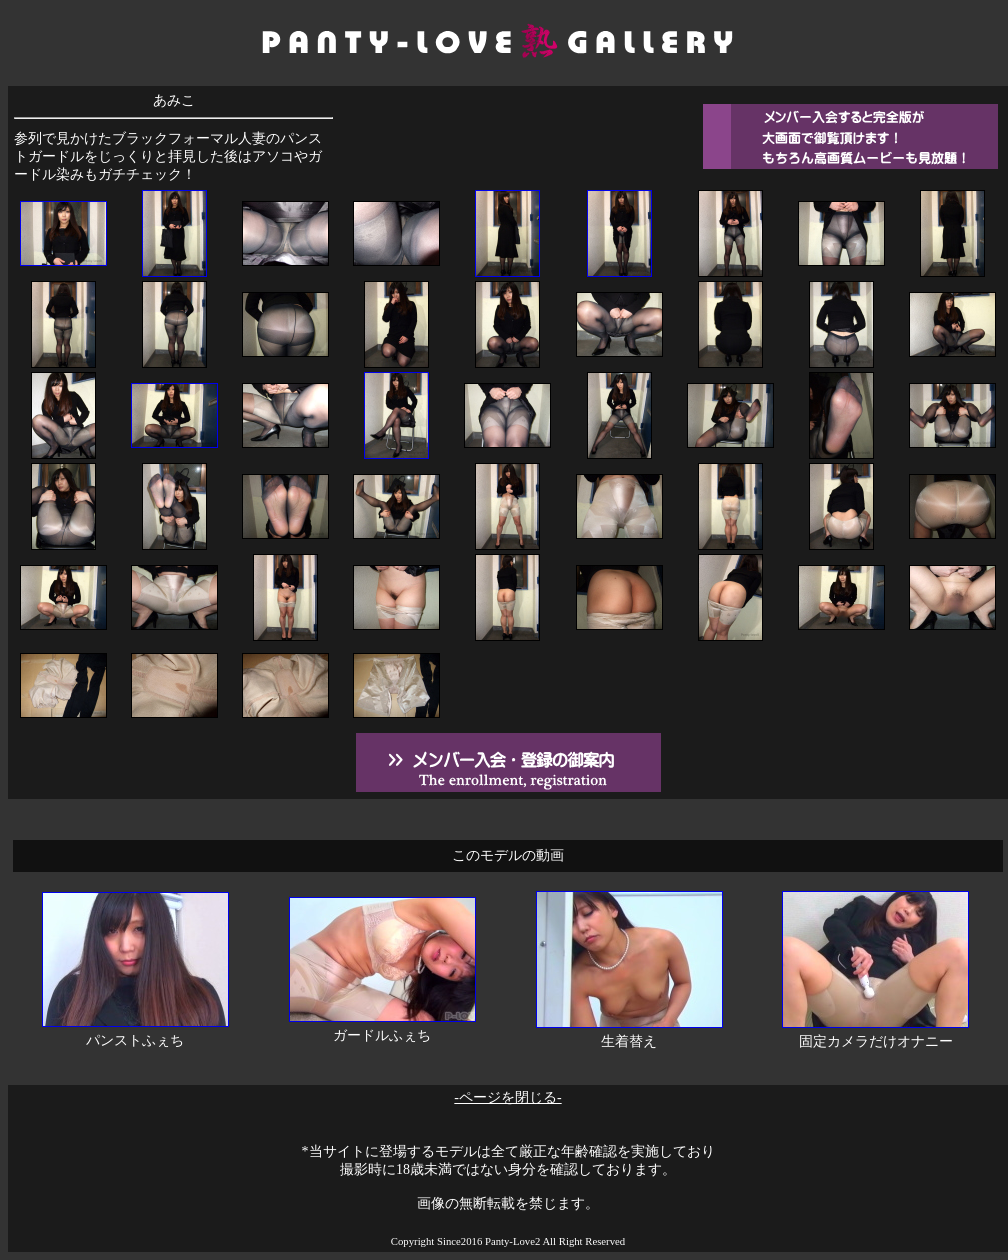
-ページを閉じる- (507, 1097)
